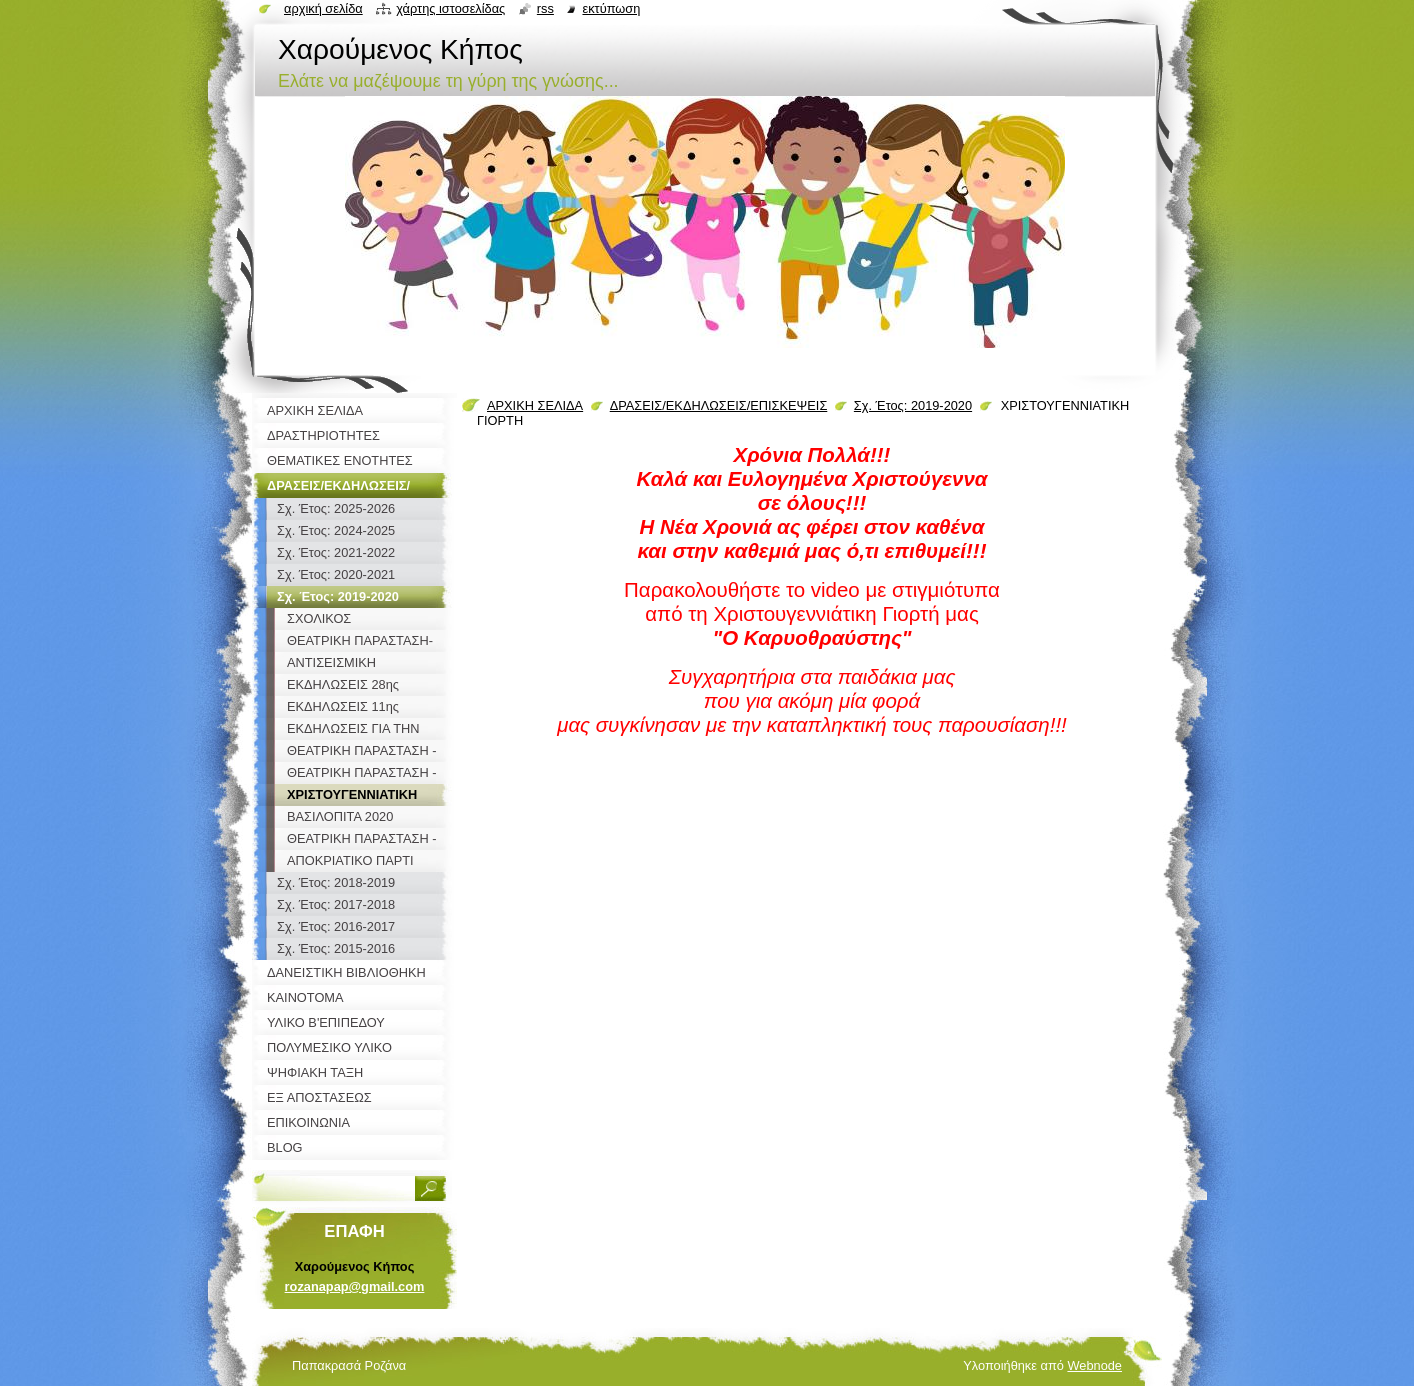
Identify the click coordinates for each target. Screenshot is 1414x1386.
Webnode (1094, 1365)
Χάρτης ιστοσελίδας (450, 8)
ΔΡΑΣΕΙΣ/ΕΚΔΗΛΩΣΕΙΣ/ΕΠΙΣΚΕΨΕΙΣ (719, 405)
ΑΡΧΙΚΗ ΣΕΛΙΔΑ (535, 405)
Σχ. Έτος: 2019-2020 (913, 405)
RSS (545, 8)
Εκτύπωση (611, 8)
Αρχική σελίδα (323, 8)
